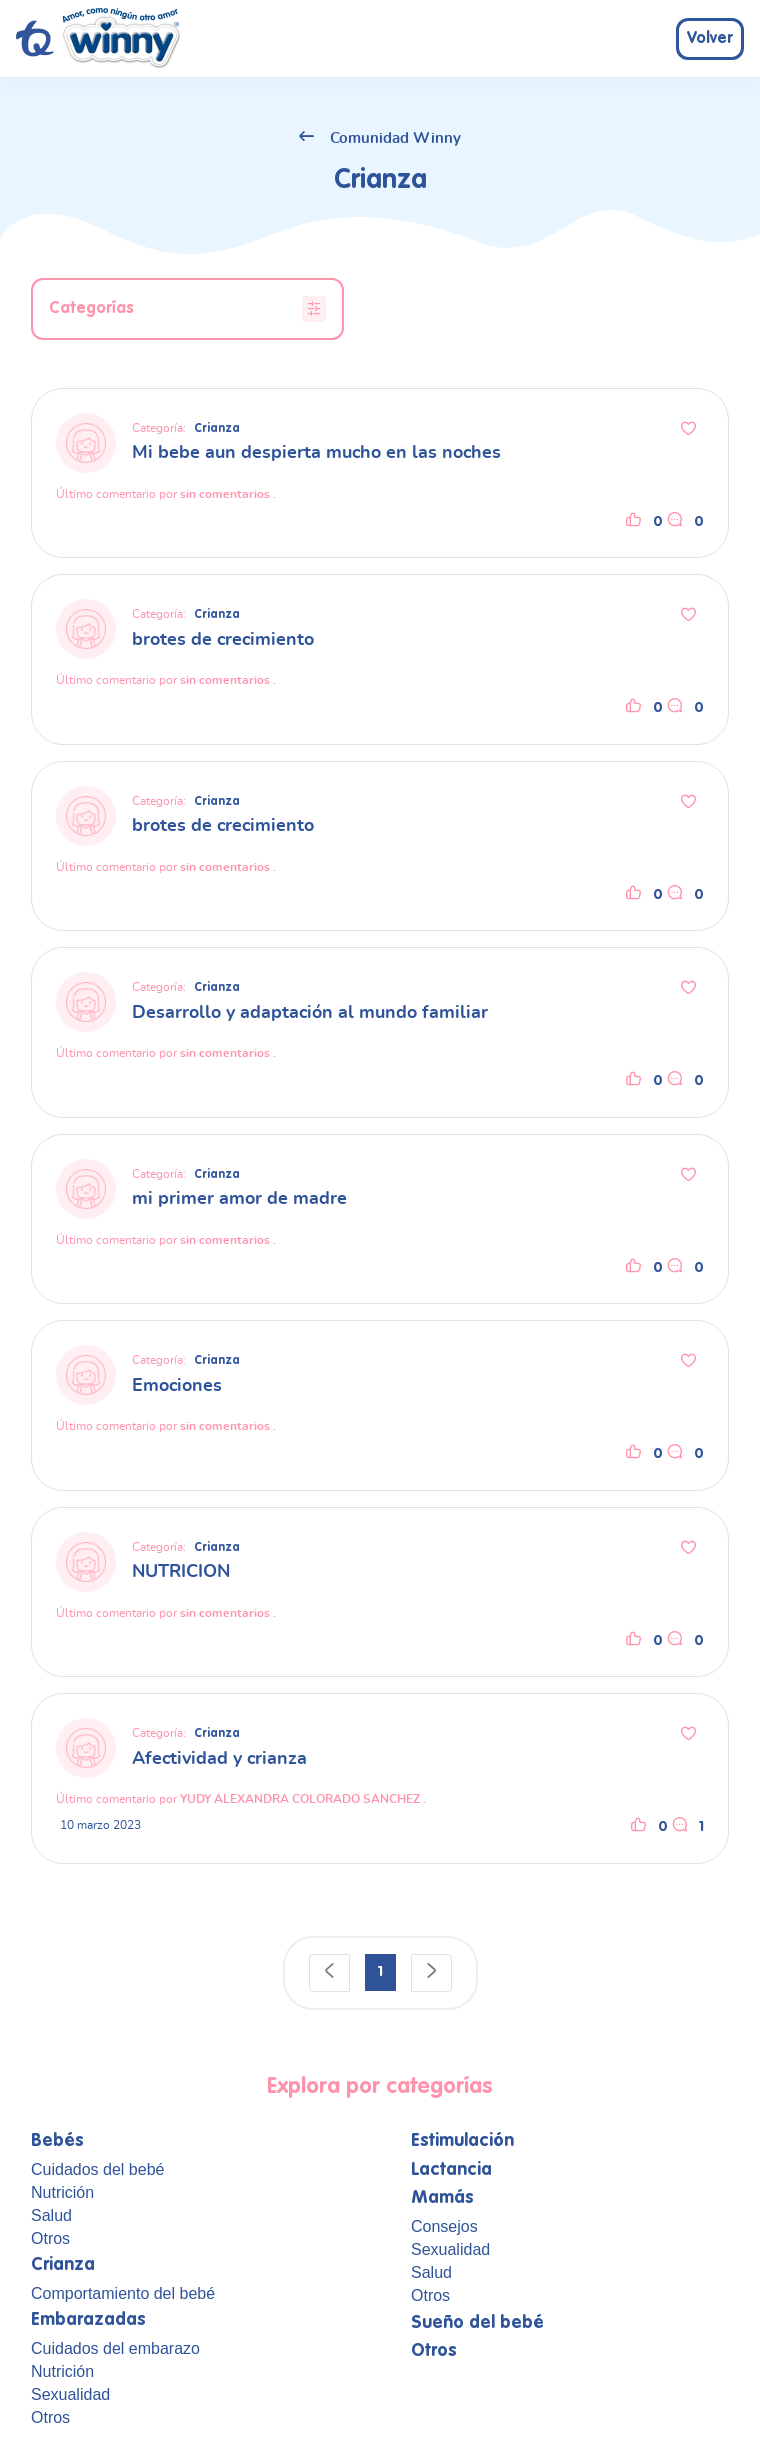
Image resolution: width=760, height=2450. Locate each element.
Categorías (187, 309)
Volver (710, 39)
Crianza (217, 429)
